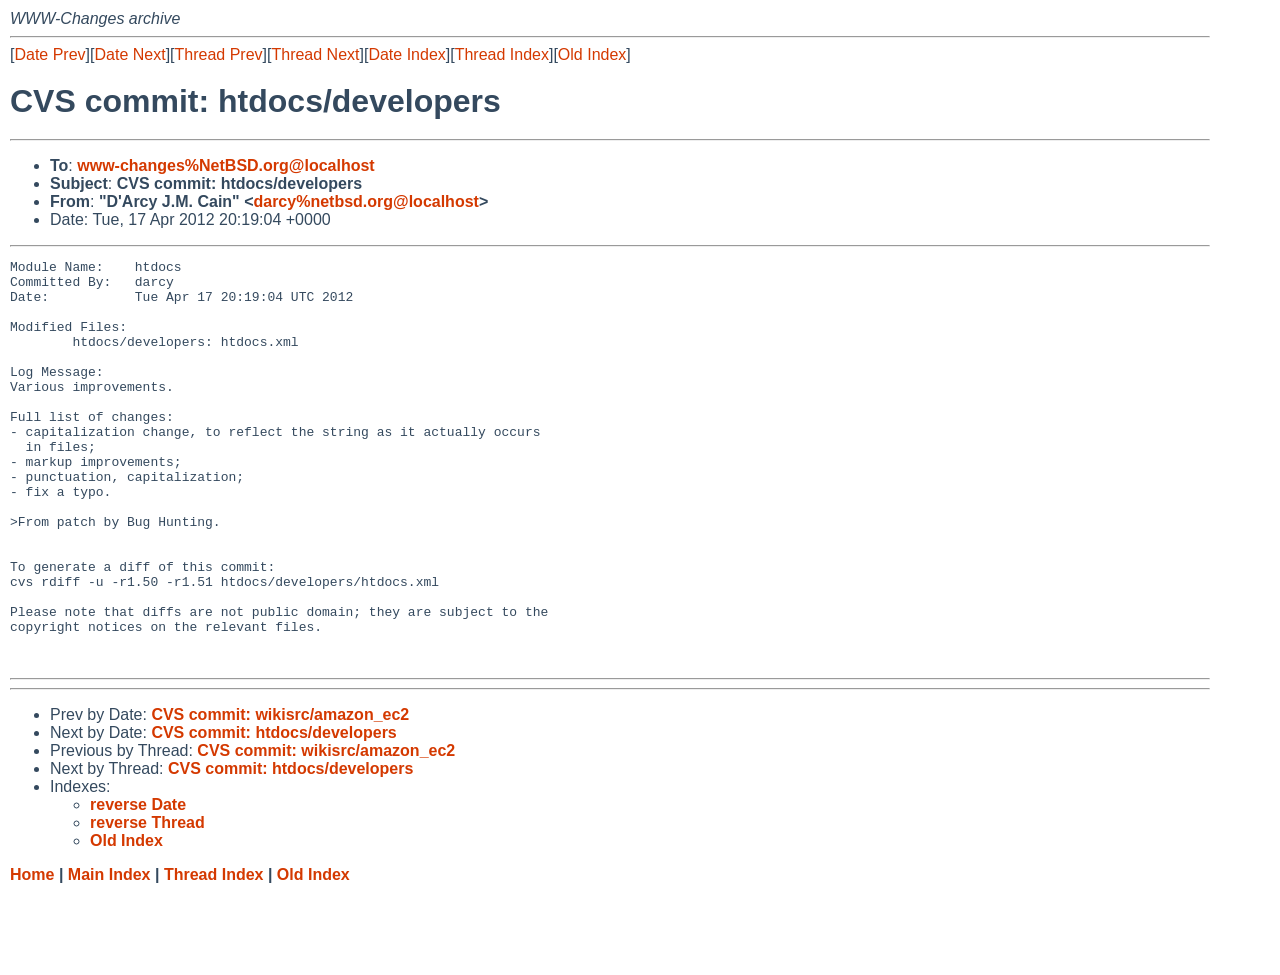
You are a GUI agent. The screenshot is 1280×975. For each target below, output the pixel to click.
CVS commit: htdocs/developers (273, 813)
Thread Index (502, 54)
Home (32, 955)
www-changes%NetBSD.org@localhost (225, 165)
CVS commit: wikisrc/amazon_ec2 (280, 795)
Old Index (592, 54)
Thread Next (315, 54)
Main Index (109, 955)
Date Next (129, 54)
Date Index (406, 54)
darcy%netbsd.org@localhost (365, 201)
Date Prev (49, 54)
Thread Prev (219, 54)
